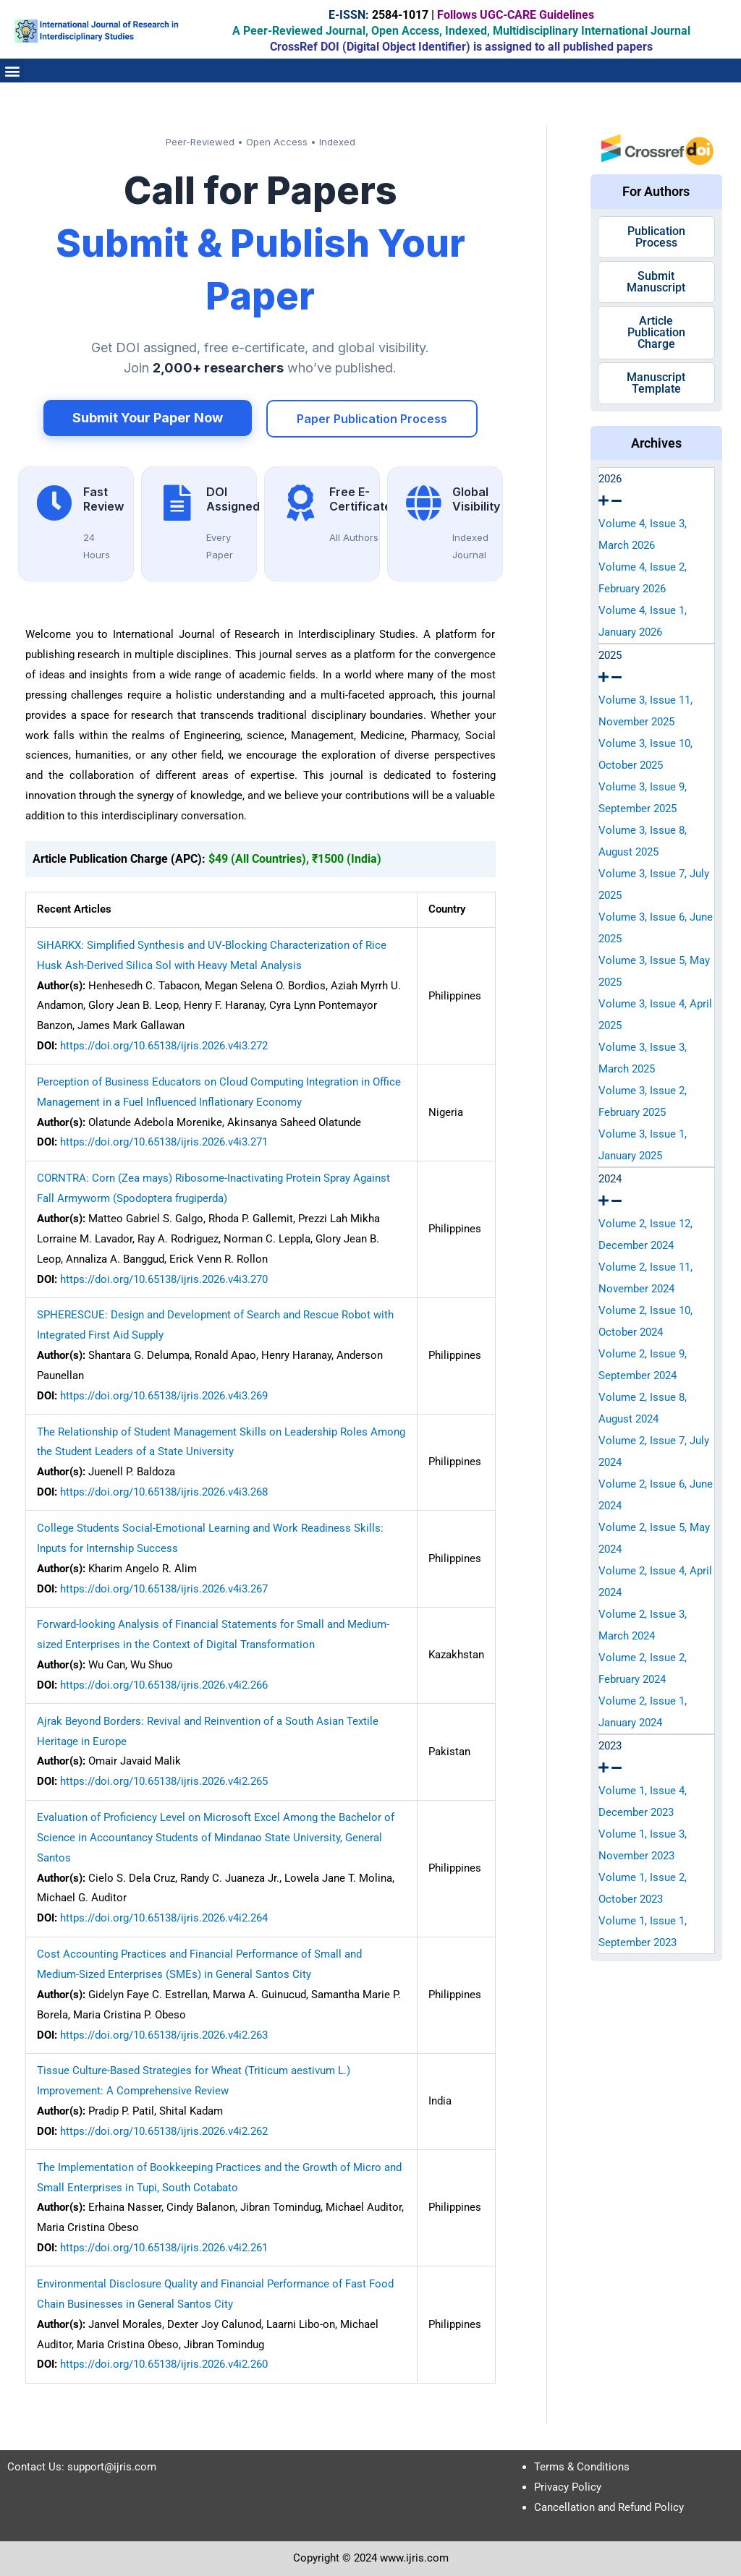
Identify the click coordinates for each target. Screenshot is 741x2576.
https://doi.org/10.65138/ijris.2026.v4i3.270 (164, 1279)
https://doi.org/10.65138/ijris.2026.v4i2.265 (164, 1781)
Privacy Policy (567, 2487)
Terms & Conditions (582, 2466)
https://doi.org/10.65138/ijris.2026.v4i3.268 (164, 1491)
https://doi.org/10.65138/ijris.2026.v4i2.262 (164, 2131)
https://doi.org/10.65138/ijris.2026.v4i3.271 (164, 1141)
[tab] (656, 490)
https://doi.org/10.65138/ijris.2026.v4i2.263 (164, 2035)
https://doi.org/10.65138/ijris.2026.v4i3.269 (164, 1395)
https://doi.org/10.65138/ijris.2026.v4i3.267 (164, 1588)
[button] (12, 70)
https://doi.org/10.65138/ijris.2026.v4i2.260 (164, 2364)
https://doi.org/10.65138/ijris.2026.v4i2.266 (164, 1685)
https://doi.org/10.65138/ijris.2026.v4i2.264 (164, 1917)
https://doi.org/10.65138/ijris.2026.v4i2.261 (164, 2247)
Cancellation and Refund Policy (609, 2507)
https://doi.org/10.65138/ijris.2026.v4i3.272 (164, 1045)
